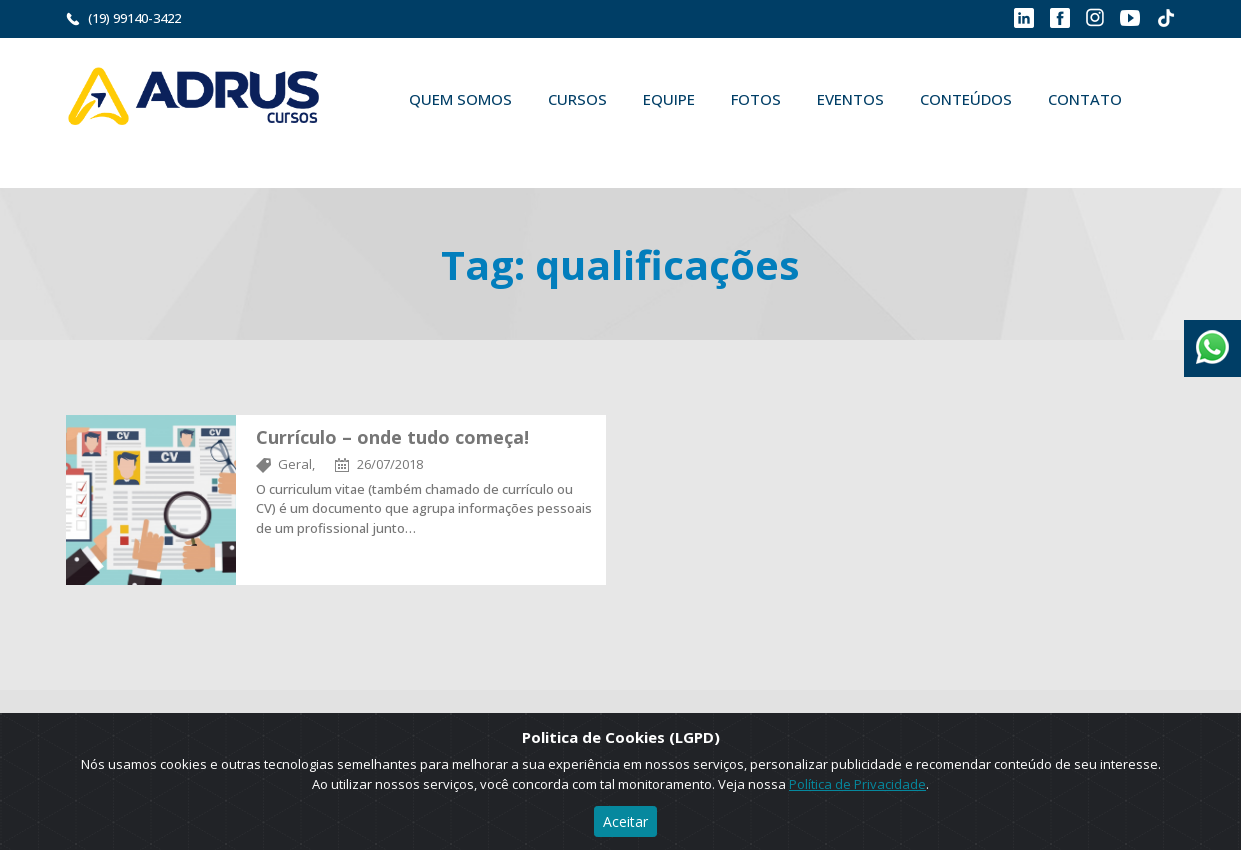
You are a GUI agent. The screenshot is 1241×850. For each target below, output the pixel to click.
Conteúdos (966, 99)
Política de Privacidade (857, 784)
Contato (1085, 99)
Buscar (420, 146)
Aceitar (625, 821)
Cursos (577, 99)
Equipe (669, 99)
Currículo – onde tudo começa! (392, 437)
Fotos (756, 99)
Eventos (850, 99)
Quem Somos (460, 99)
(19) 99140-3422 (134, 18)
